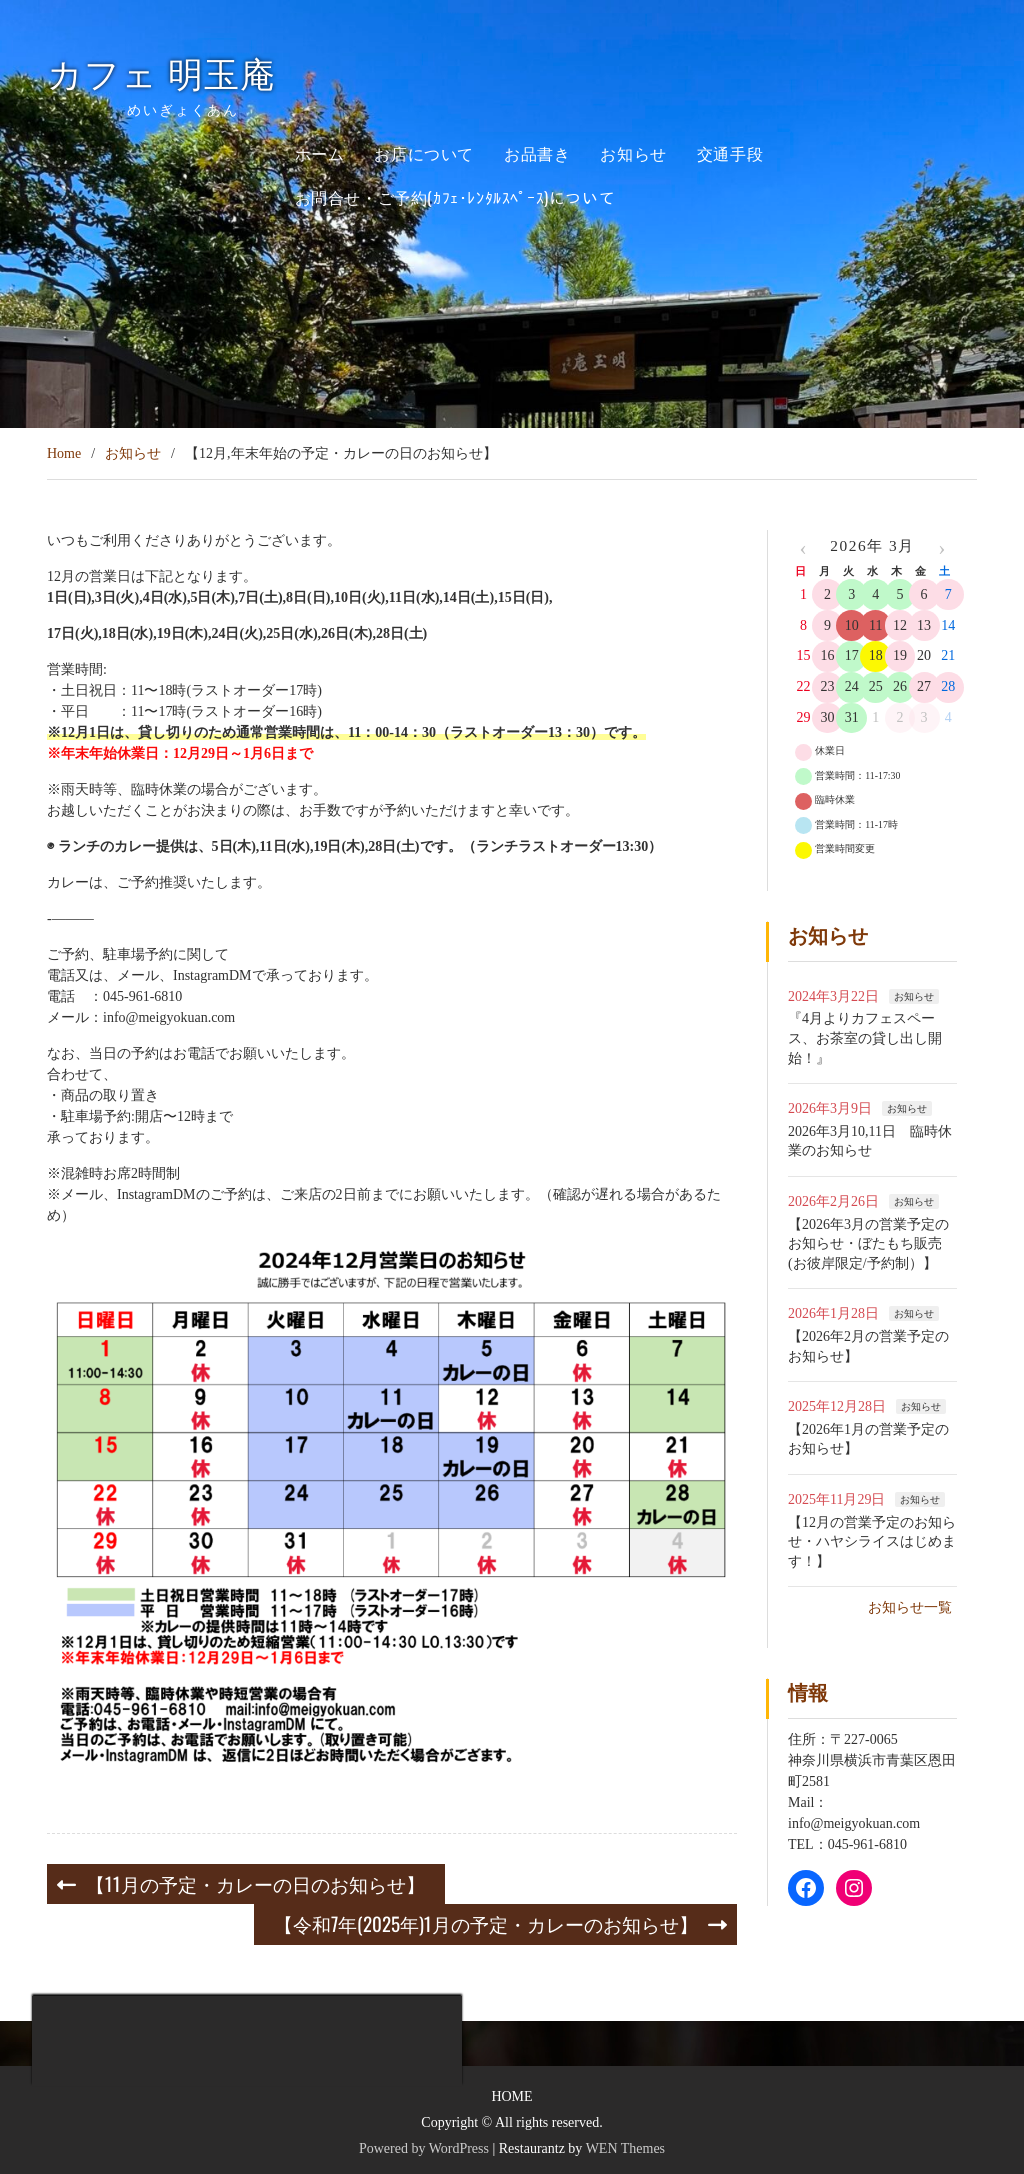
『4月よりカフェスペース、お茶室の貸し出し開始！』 (865, 1038)
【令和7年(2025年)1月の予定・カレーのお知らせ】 (486, 1923)
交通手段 (730, 153)
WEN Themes (625, 2148)
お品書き (537, 153)
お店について (424, 153)
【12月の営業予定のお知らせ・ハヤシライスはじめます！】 (872, 1542)
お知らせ (633, 153)
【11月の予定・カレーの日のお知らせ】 (255, 1883)
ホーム (320, 153)
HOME (511, 2096)
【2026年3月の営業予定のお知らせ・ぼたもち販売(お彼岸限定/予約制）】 (868, 1244)
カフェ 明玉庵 (179, 75)
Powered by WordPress (424, 2148)
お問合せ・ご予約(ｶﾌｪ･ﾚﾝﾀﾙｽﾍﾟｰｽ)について (455, 197)
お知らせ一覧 (910, 1607)
